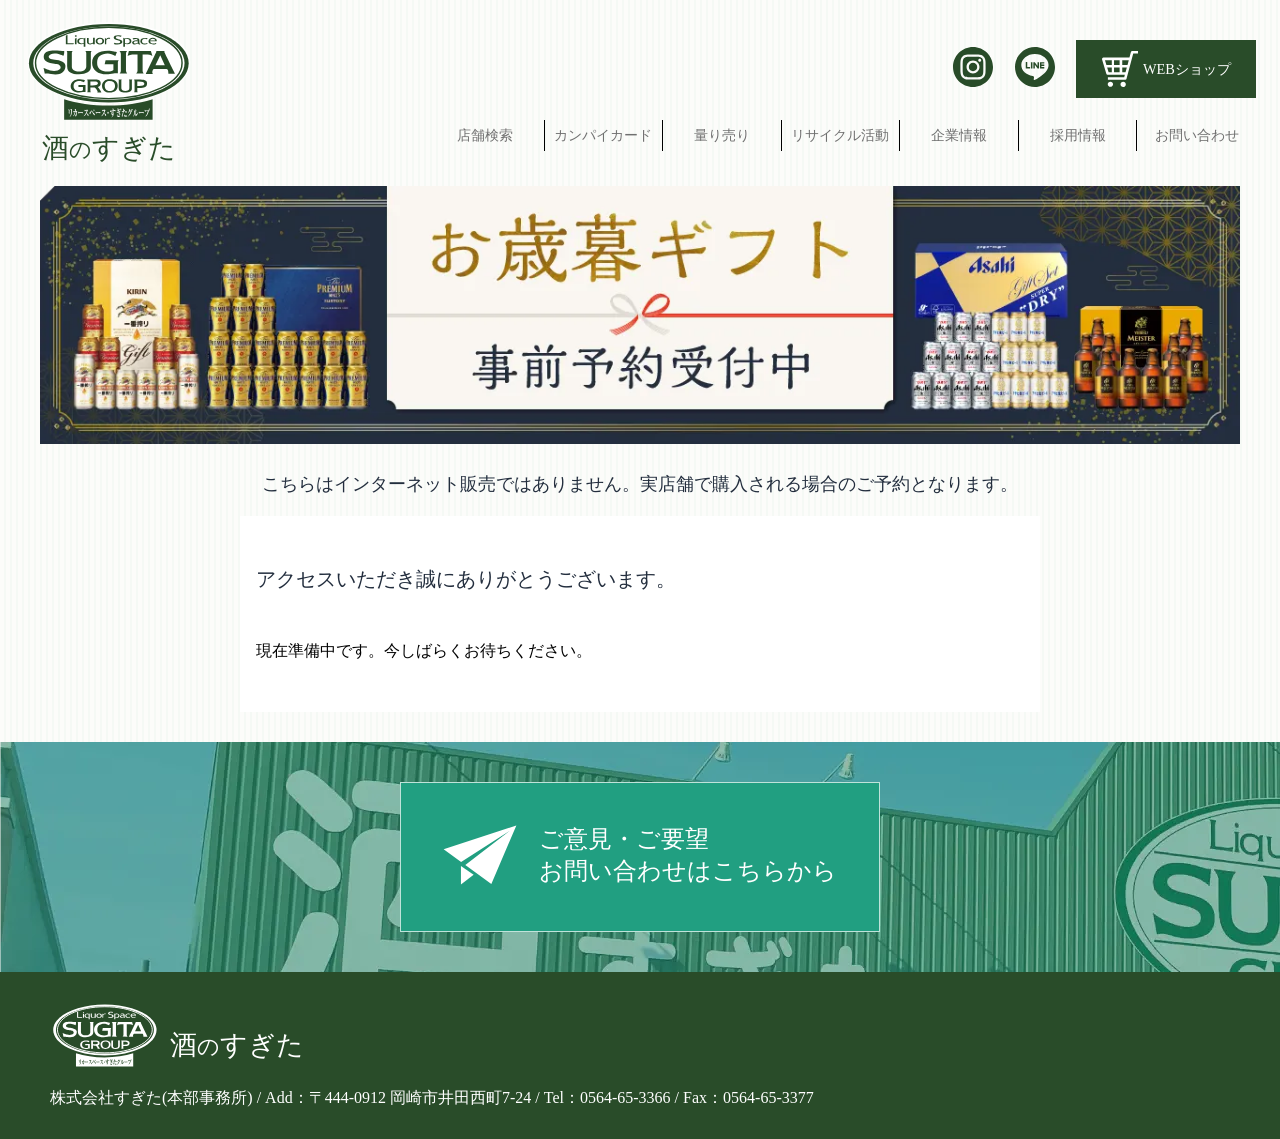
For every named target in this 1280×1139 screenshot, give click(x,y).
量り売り (722, 135)
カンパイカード (603, 135)
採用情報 (1078, 135)
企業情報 (959, 135)
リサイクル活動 (840, 135)
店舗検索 (485, 135)
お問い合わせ (1197, 135)
